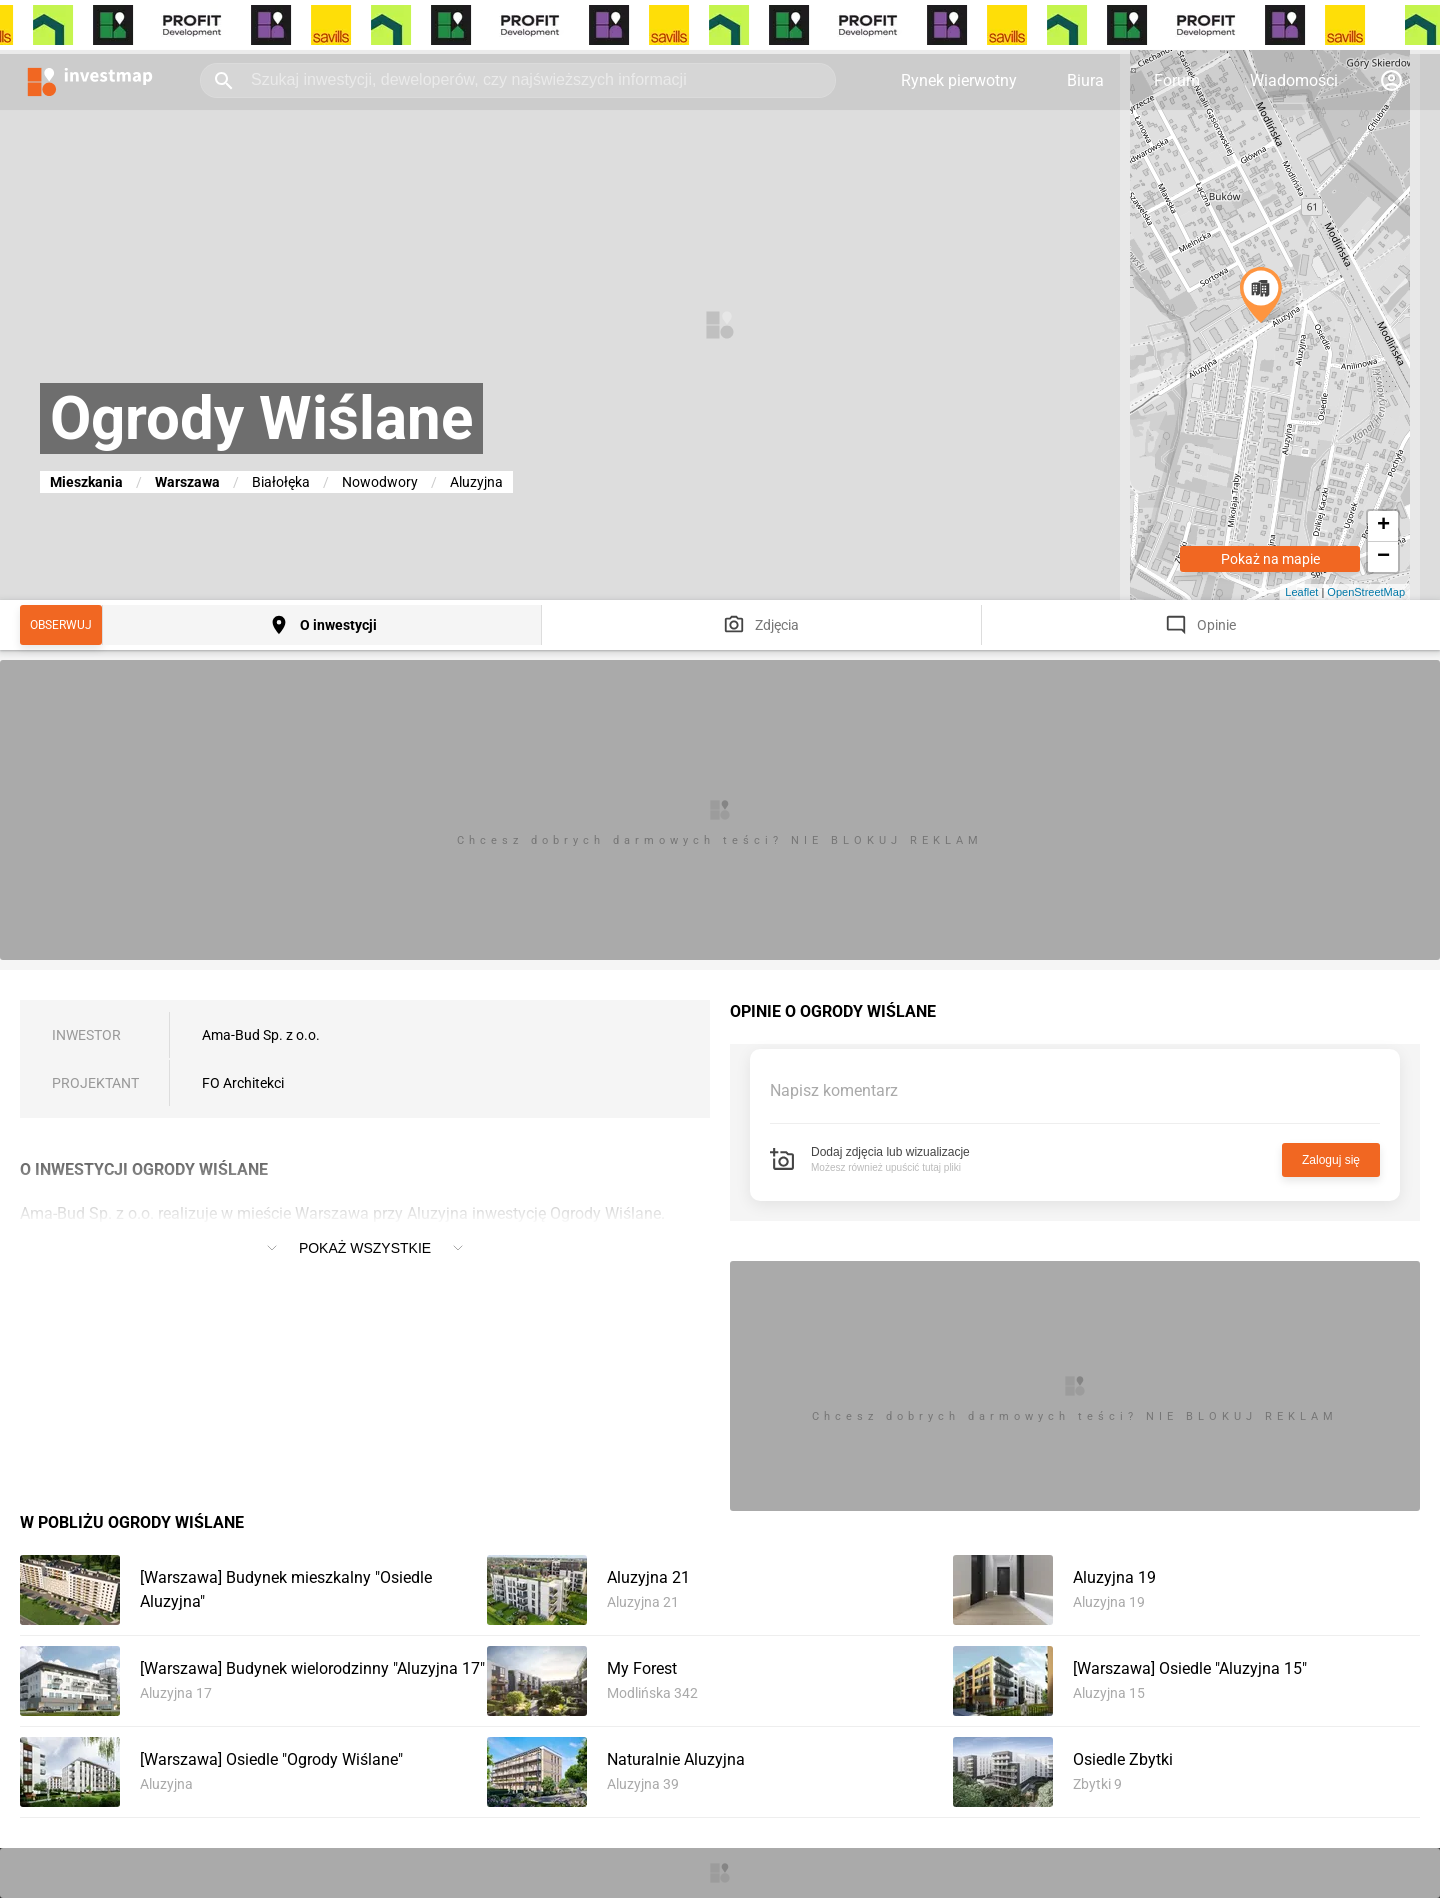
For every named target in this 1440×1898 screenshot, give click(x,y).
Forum (1177, 80)
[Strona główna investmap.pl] (90, 80)
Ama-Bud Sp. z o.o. (261, 1035)
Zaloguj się (1331, 1160)
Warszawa (187, 482)
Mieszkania (86, 482)
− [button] (1383, 557)
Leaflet (1301, 592)
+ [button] (1383, 526)
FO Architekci (243, 1083)
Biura (1085, 80)
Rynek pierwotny (959, 80)
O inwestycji (338, 625)
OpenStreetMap (1366, 592)
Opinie (1216, 625)
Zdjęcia (777, 625)
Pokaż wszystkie (365, 1248)
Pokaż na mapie (1270, 559)
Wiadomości (1294, 80)
